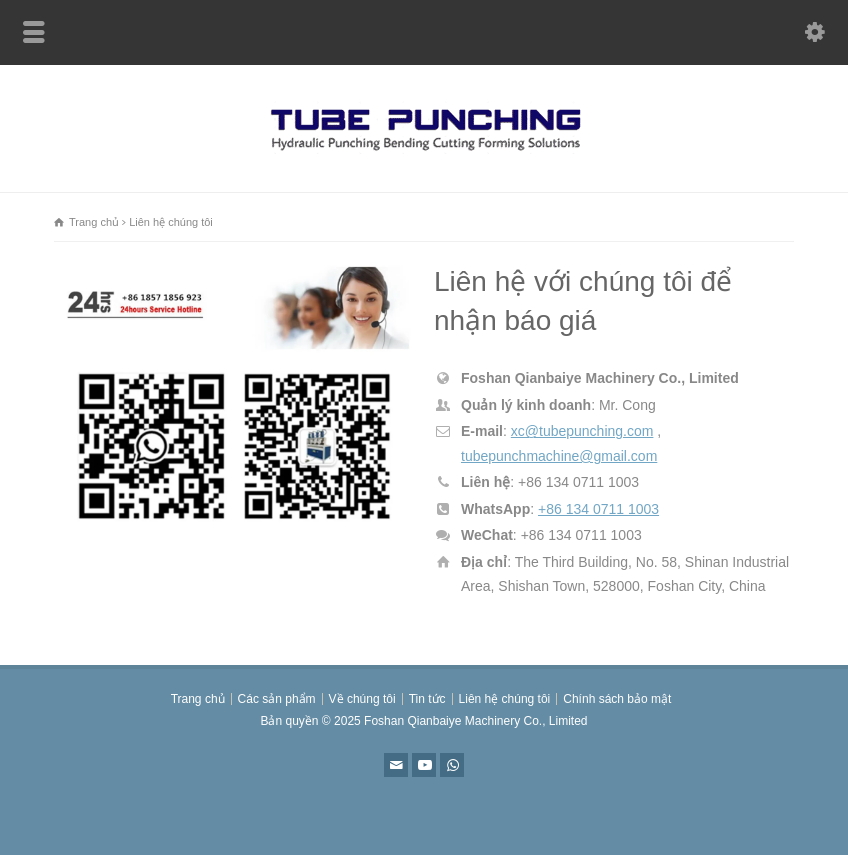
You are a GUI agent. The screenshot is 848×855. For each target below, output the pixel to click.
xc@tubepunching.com (582, 431)
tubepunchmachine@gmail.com (559, 456)
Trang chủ (198, 699)
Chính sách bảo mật (617, 699)
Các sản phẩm (277, 699)
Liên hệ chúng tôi (505, 699)
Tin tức (427, 699)
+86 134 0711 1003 (598, 509)
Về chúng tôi (362, 699)
